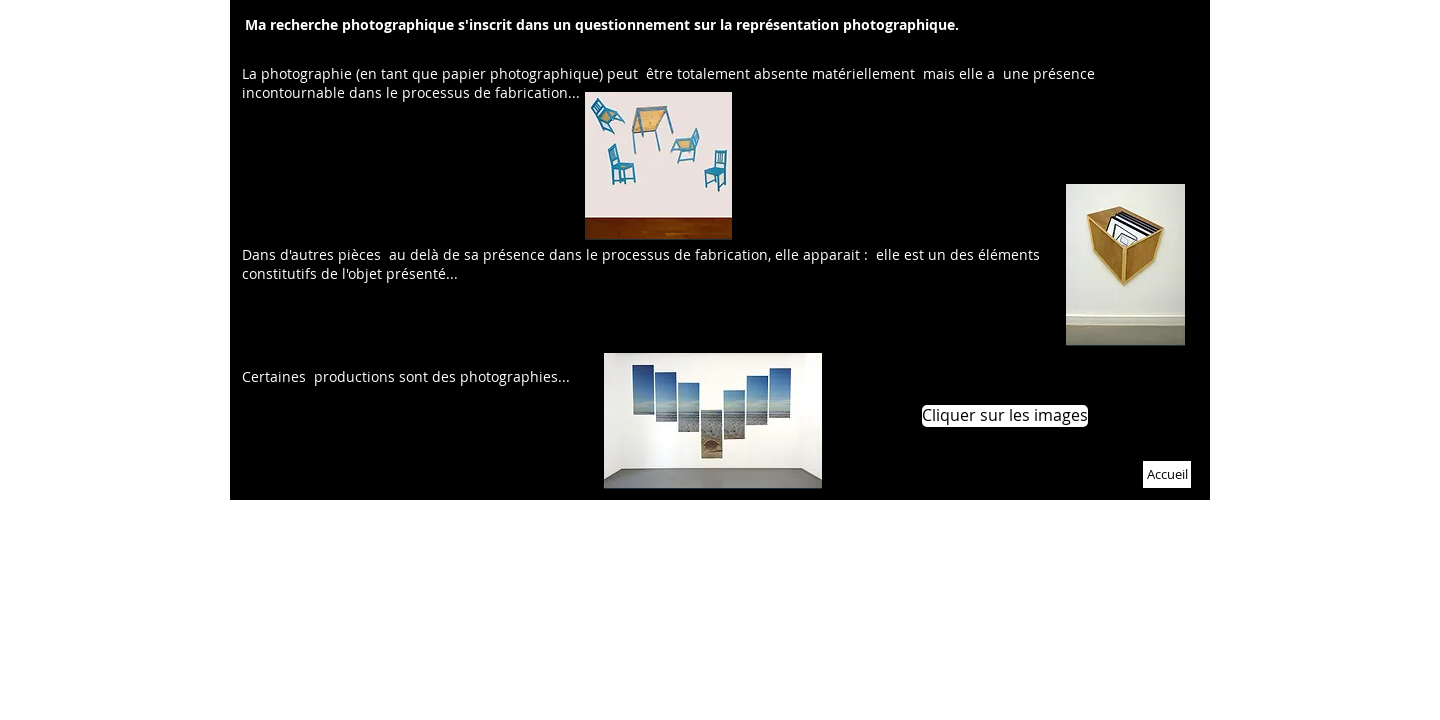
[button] (1004, 416)
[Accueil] (1167, 474)
